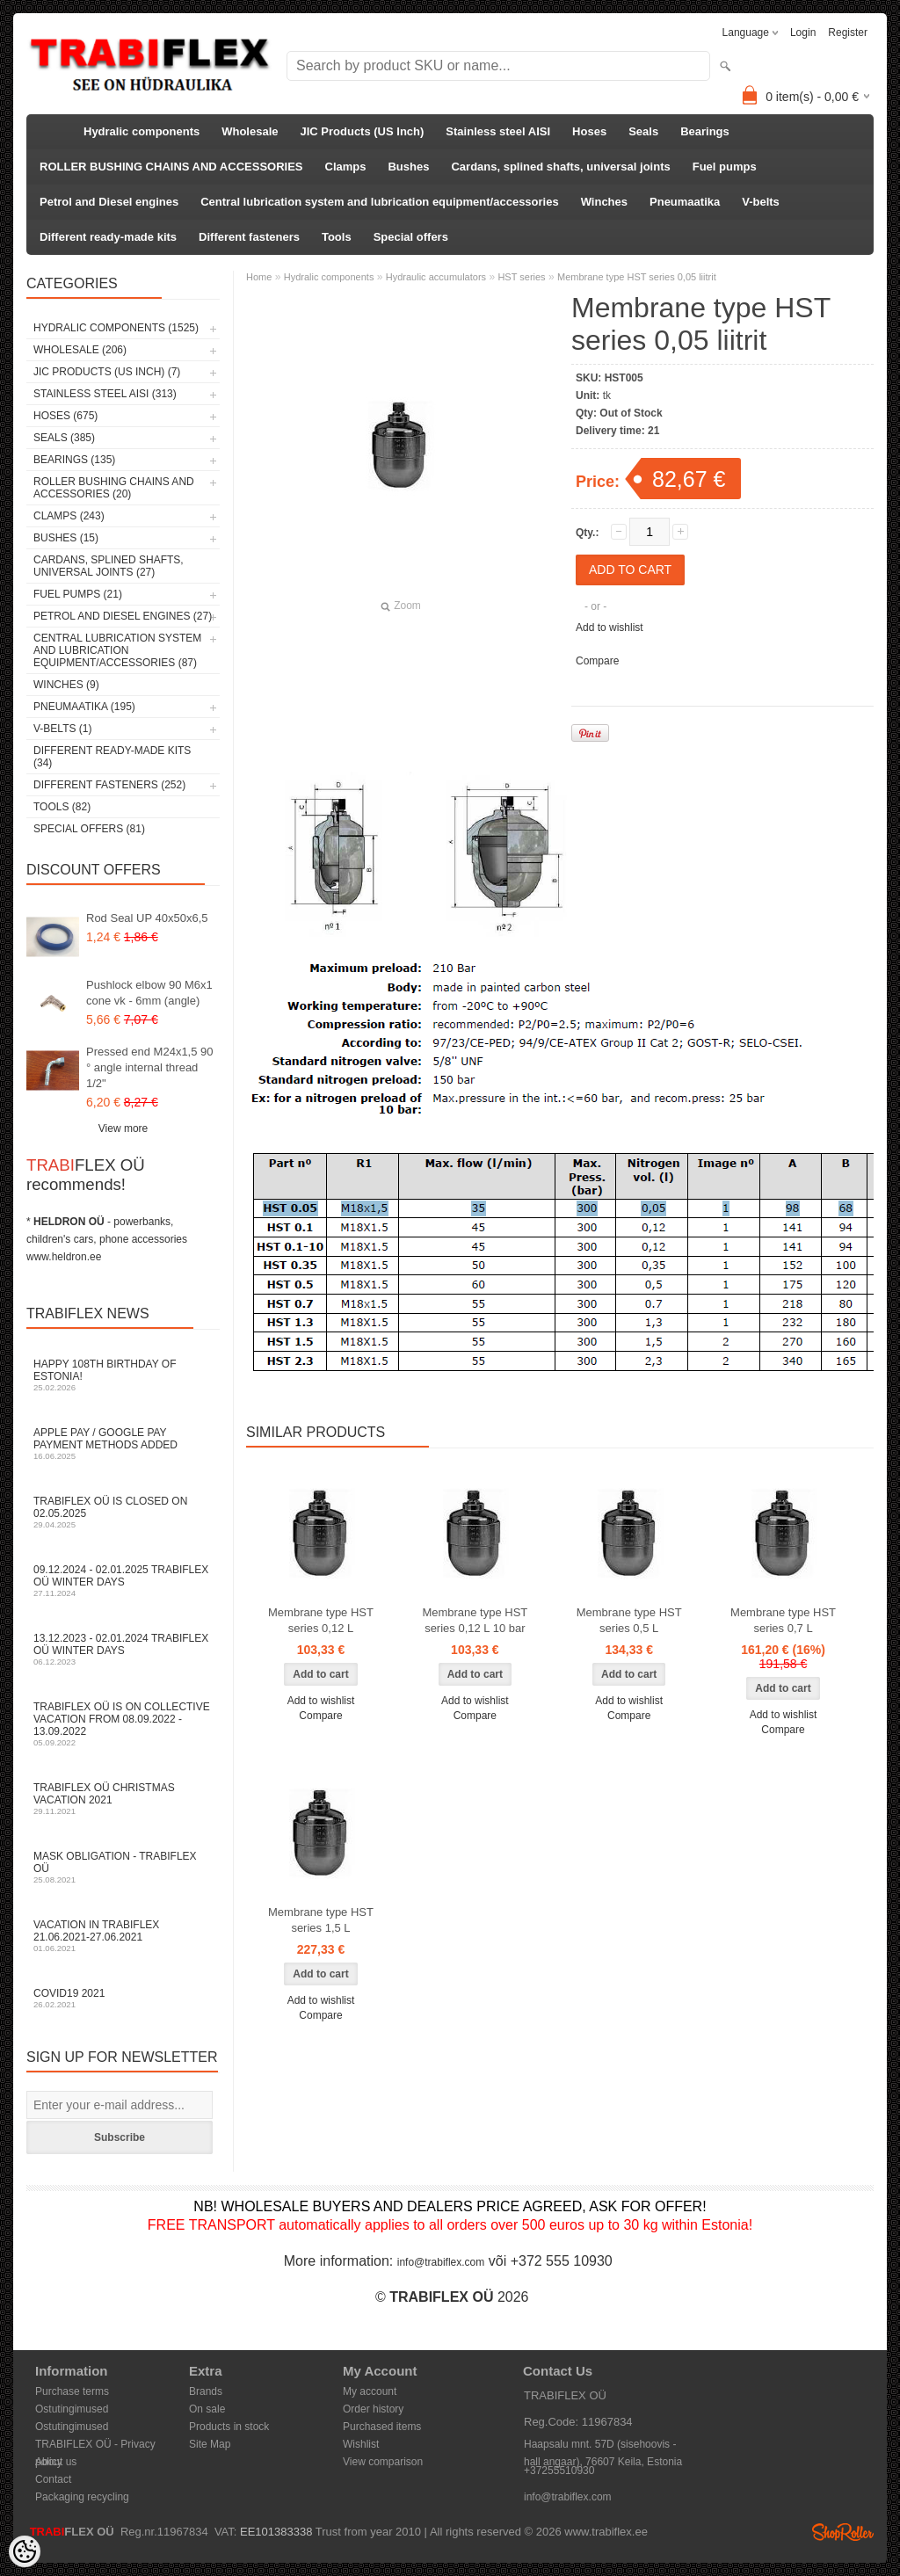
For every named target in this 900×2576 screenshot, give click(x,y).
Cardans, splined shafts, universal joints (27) (108, 566)
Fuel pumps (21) (77, 594)
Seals (643, 131)
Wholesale (249, 131)
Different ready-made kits (108, 236)
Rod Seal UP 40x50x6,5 (147, 918)
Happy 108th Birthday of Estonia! (123, 1375)
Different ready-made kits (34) (112, 756)
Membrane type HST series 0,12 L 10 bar (474, 1620)
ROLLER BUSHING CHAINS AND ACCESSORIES (171, 166)
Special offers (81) (89, 829)
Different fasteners (249, 236)
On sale (207, 2409)
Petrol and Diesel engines (109, 201)
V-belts (761, 201)
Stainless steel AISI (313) (105, 394)
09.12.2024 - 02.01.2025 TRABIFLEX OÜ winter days (123, 1581)
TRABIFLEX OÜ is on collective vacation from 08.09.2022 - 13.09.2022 (123, 1724)
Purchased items (382, 2426)
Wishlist (361, 2444)
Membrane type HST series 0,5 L (629, 1620)
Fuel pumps (725, 166)
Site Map (209, 2444)
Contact (53, 2479)
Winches (604, 201)
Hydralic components (141, 131)
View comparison (383, 2462)
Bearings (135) (74, 460)
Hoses (589, 131)
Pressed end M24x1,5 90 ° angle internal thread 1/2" (150, 1067)
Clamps (346, 166)
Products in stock (229, 2426)
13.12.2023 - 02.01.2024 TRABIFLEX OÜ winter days (123, 1649)
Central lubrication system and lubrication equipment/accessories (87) (117, 650)
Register (847, 32)
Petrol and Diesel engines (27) (122, 616)
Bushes (408, 166)
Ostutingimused (71, 2409)
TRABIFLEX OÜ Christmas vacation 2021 (123, 1798)
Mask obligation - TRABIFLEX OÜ (123, 1867)
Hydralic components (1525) (116, 328)
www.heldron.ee (63, 1257)
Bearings (704, 131)
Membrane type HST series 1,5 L (321, 1919)
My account (369, 2391)
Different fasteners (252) (109, 785)
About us (55, 2462)
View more (123, 1128)
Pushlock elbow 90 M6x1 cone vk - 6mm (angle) (149, 992)
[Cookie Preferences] (24, 2551)
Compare (597, 661)
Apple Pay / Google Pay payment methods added (123, 1443)
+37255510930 (559, 2470)
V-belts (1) (62, 728)
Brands (205, 2391)
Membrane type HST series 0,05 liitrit (636, 277)
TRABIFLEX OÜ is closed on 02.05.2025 (123, 1512)
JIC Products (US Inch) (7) (106, 372)
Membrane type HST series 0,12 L (321, 1620)
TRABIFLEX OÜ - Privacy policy (95, 2445)
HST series (521, 277)
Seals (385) (64, 438)
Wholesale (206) (80, 350)
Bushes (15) (65, 538)
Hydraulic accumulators (436, 277)
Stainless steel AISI (498, 131)
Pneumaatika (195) (84, 706)
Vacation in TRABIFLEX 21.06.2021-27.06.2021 (123, 1936)
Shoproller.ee (843, 2532)
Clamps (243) (69, 516)
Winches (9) (66, 684)
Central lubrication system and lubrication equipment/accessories (379, 201)
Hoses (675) (65, 416)
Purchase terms (72, 2391)
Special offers (411, 236)
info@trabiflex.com (441, 2262)
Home (259, 277)
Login (803, 32)
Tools (337, 236)
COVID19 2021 (123, 1998)
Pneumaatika (685, 201)
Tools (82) (62, 807)
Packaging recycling (82, 2497)
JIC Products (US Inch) (363, 131)
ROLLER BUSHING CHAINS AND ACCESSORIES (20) (113, 487)
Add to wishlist (609, 627)
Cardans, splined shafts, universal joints (560, 166)
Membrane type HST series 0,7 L (783, 1620)
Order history (373, 2409)
